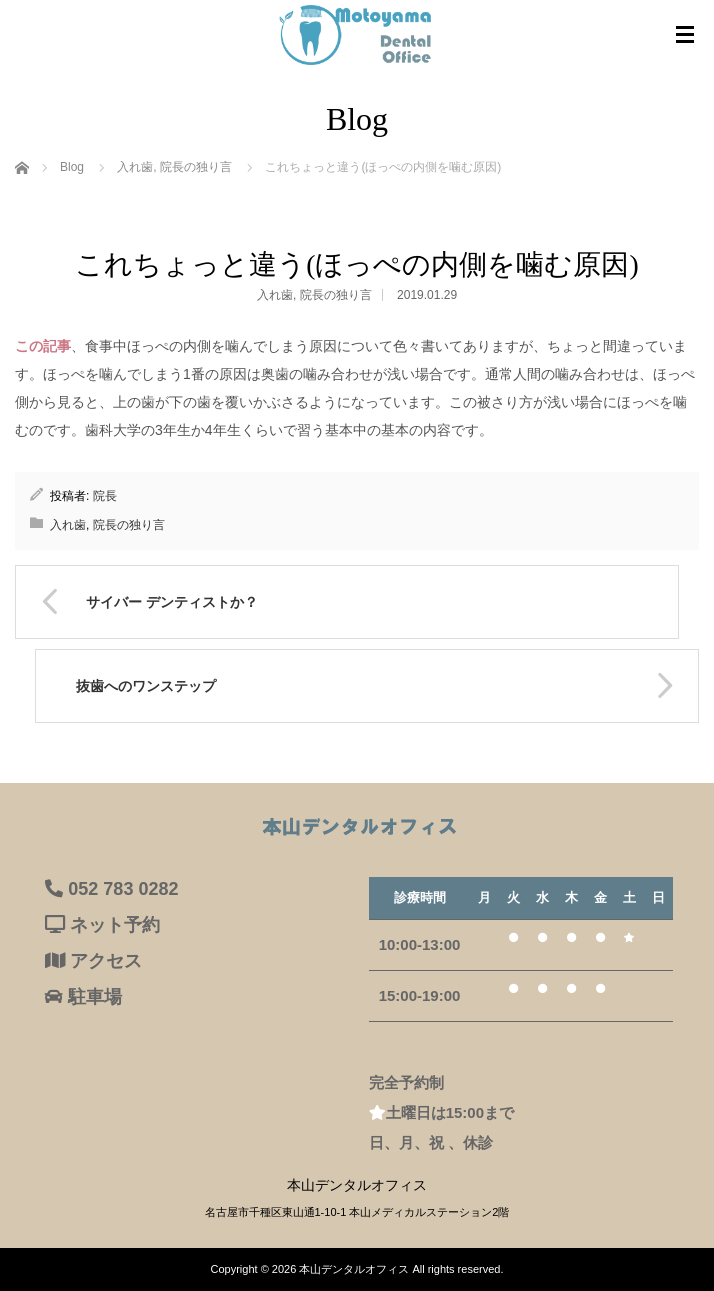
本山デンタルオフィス (354, 1269)
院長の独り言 (336, 295)
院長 (105, 496)
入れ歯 (275, 295)
